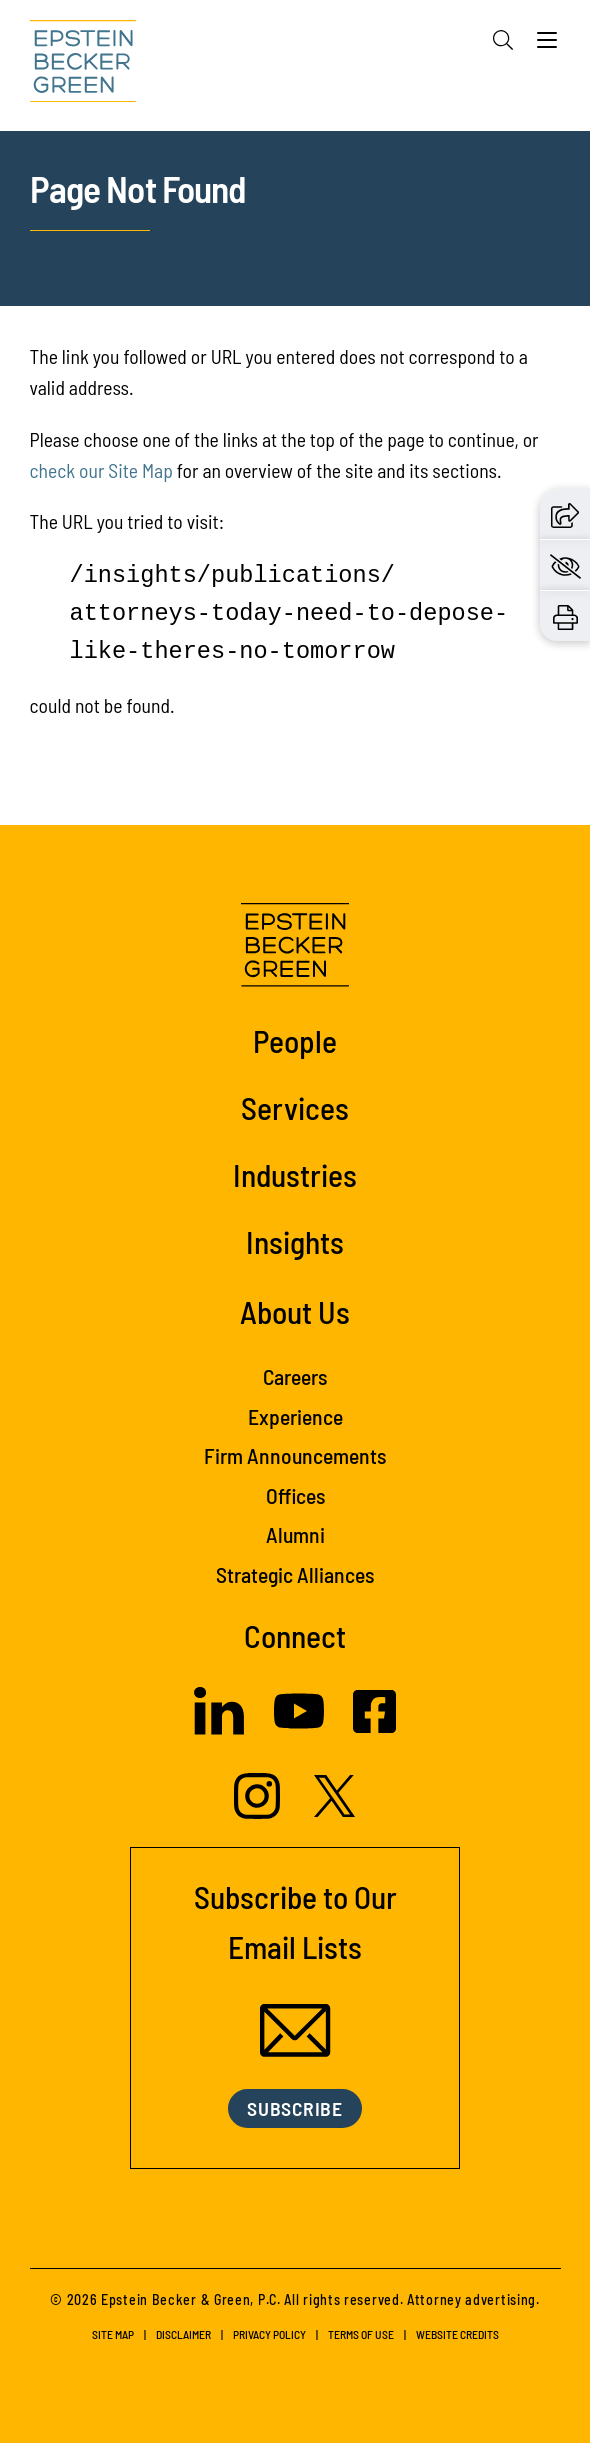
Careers (295, 1376)
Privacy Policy (269, 2334)
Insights (295, 1241)
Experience (295, 1416)
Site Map (113, 2334)
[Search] (503, 40)
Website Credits (457, 2334)
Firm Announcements (295, 1455)
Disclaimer (183, 2334)
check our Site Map (101, 470)
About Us (295, 1311)
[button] (565, 513)
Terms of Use (361, 2334)
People (295, 1040)
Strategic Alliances (295, 1574)
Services (295, 1107)
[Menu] (547, 45)
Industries (295, 1174)
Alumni (295, 1534)
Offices (295, 1495)
